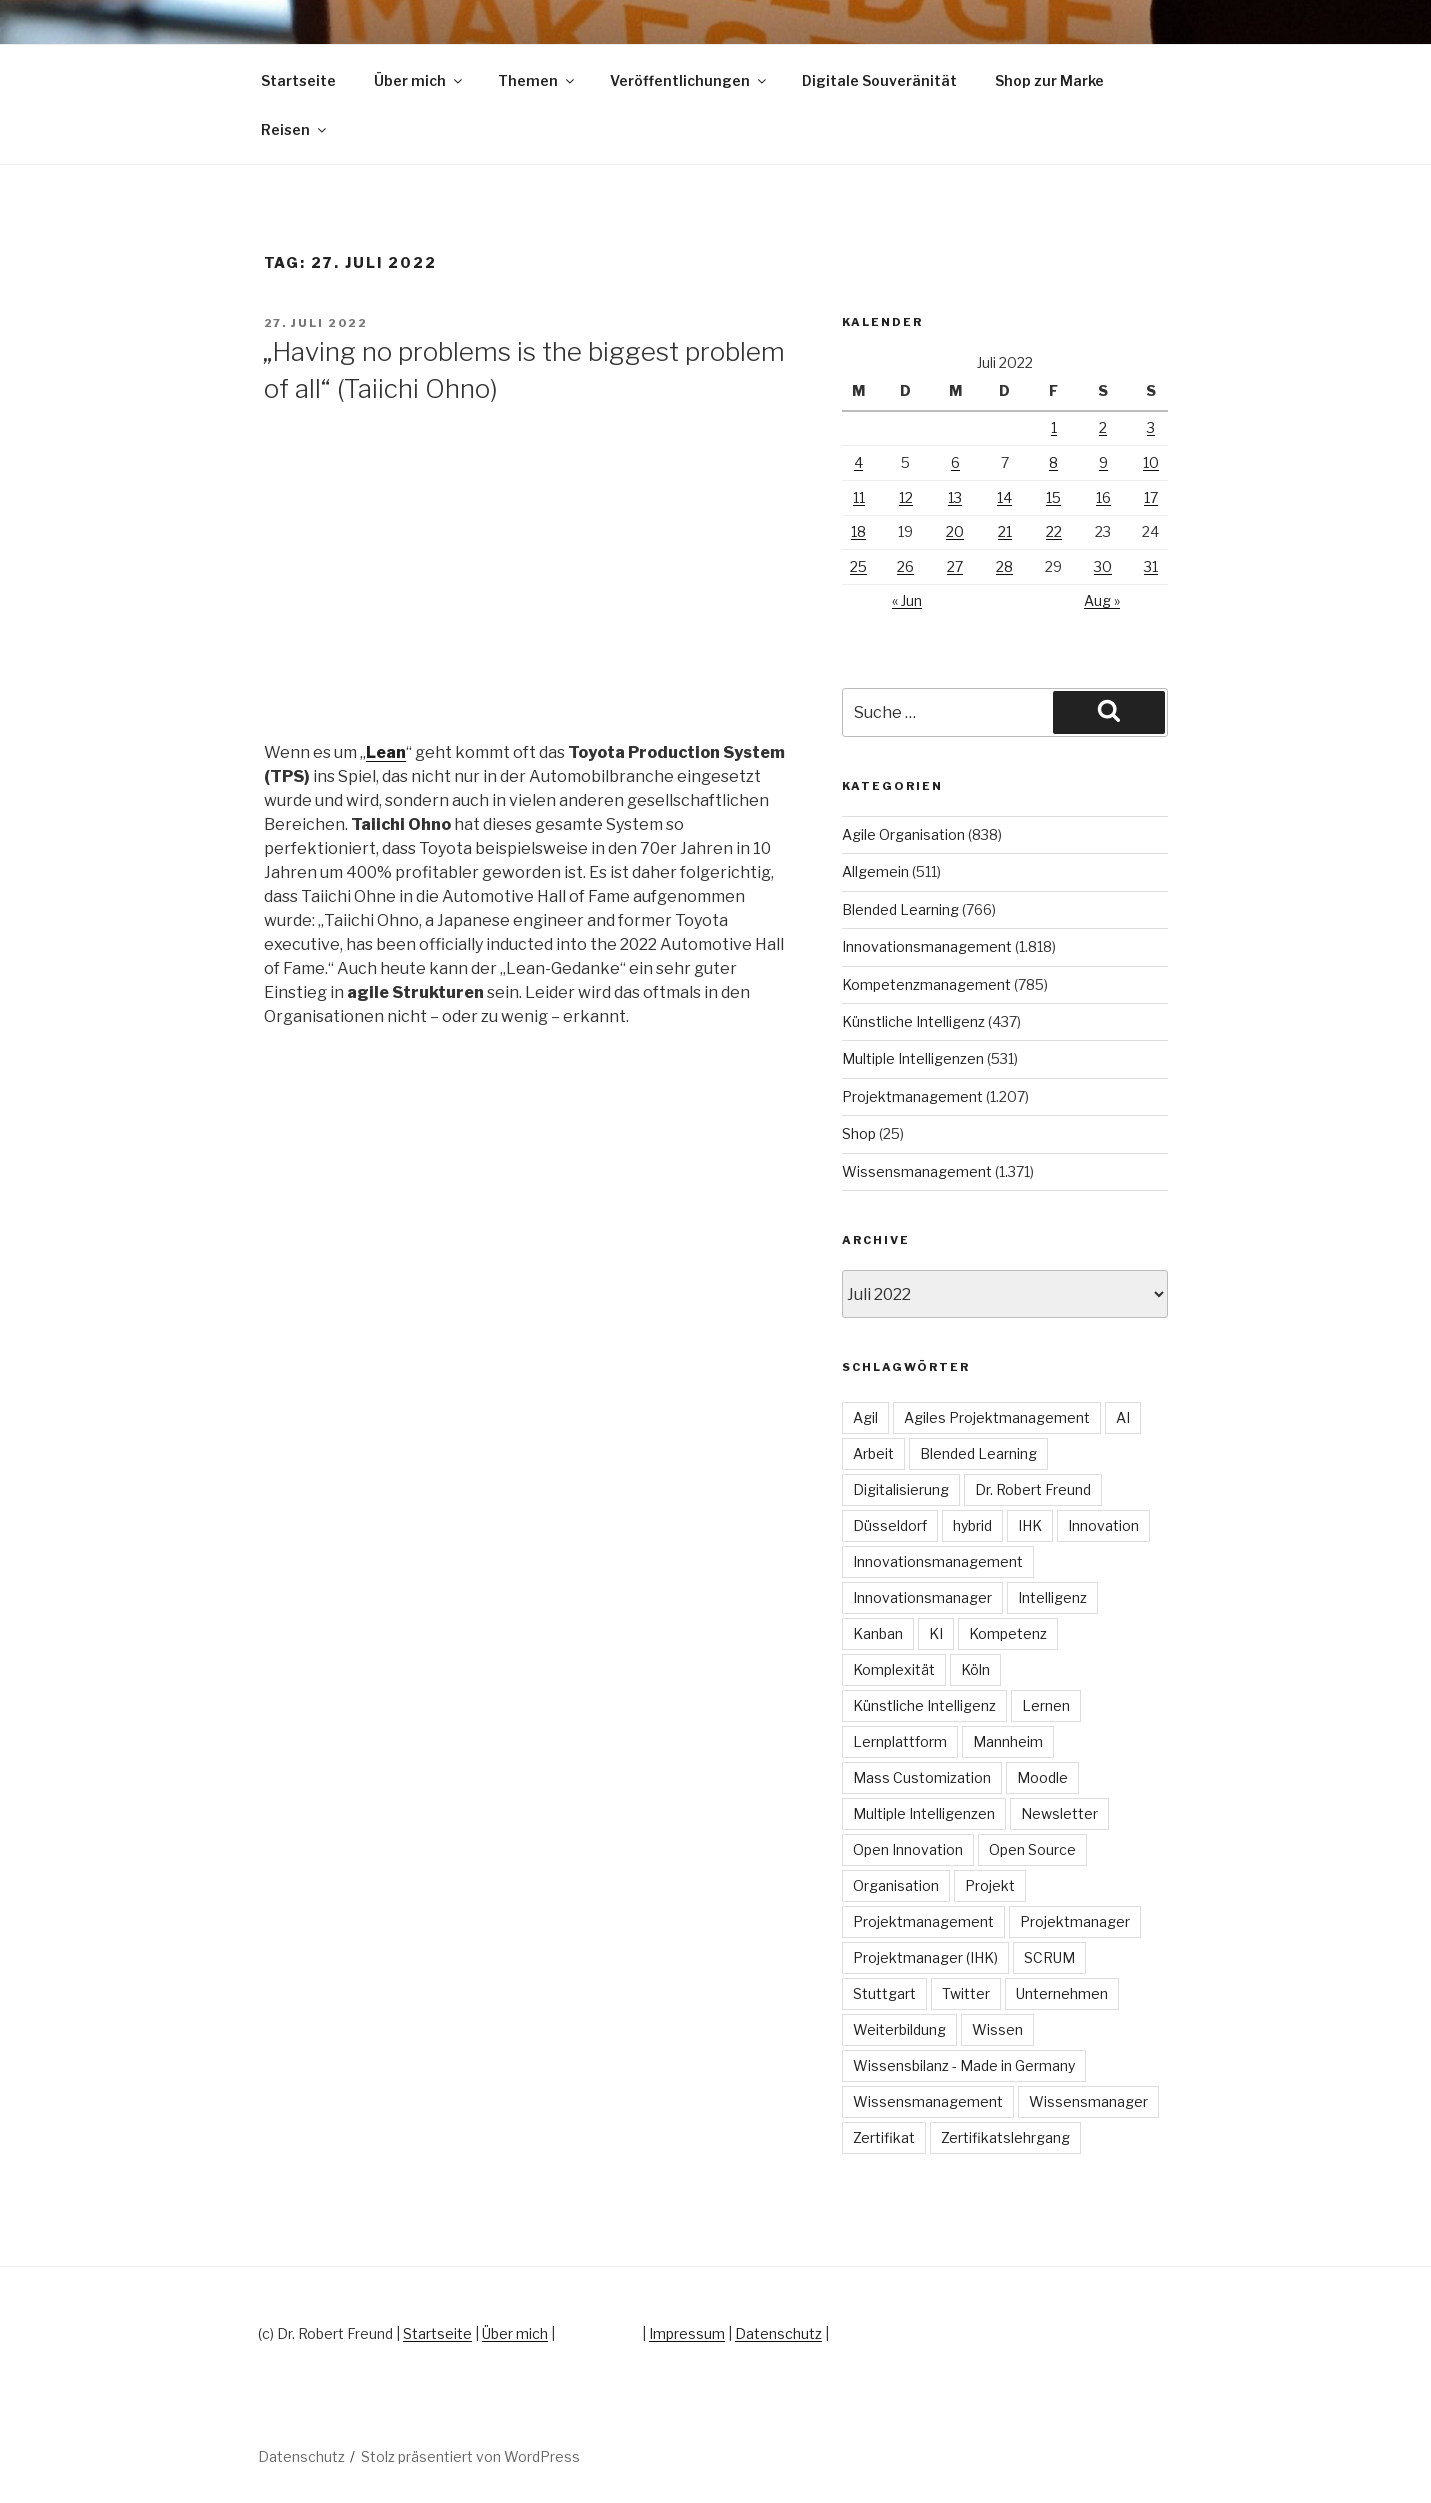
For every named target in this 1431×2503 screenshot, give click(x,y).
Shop (859, 1133)
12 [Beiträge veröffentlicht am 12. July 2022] (906, 497)
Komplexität (894, 1669)
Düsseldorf (890, 1525)
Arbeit (873, 1453)
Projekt (990, 1885)
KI (936, 1633)
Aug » (1102, 600)
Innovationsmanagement (927, 946)
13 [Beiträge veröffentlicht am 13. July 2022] (955, 497)
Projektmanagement (912, 1096)
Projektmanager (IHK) (925, 1957)
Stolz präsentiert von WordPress (470, 2456)
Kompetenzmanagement (926, 984)
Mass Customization (922, 1777)
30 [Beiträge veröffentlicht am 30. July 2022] (1103, 566)
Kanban (878, 1633)
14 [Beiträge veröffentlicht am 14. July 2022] (1004, 497)
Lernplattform (900, 1741)
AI (1123, 1417)
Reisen (295, 129)
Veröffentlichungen (689, 80)
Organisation (896, 1885)
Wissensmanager (1088, 2101)
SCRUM (1049, 1957)
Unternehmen (1062, 1993)
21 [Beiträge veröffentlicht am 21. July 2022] (1005, 531)
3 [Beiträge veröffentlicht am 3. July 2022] (1151, 427)
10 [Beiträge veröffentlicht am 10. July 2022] (1151, 462)
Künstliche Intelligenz (913, 1021)
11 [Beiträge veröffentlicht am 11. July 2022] (859, 497)
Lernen (1046, 1705)
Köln (975, 1669)
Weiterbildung (899, 2029)
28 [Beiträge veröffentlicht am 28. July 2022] (1004, 566)
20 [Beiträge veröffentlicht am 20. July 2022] (955, 531)
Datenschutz (778, 2333)
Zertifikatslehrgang (1005, 2137)
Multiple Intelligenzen (913, 1058)
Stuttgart (884, 1993)
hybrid (972, 1525)
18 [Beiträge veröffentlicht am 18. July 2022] (858, 531)
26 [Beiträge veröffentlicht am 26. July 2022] (905, 566)
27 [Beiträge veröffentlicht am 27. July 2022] (955, 566)
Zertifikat (884, 2137)
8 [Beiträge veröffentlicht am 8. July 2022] (1053, 462)
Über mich (419, 80)
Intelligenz (1052, 1597)
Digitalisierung (901, 1489)
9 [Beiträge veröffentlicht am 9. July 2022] (1103, 462)
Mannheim (1008, 1741)
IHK (1030, 1525)
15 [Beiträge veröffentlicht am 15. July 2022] (1053, 497)
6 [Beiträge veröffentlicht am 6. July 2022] (955, 462)
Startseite (298, 80)
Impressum (687, 2333)
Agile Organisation (903, 834)
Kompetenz (1008, 1633)
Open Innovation (908, 1849)
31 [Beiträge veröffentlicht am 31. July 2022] (1151, 566)
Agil (865, 1417)
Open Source (1032, 1849)
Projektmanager (1075, 1921)
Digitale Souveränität (879, 80)
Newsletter (1059, 1813)
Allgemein (875, 871)
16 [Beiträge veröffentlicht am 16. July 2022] (1103, 497)
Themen (537, 80)
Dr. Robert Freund (1033, 1489)
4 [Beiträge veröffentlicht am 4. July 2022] (858, 462)
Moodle (1042, 1777)
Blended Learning (900, 909)
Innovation (1103, 1525)
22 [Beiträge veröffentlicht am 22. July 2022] (1054, 531)
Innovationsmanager (922, 1597)
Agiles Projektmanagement (997, 1417)
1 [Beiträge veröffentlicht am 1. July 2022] (1054, 427)
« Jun (907, 600)
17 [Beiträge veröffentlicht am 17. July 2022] (1151, 497)
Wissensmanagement (917, 1171)
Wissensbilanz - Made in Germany (964, 2065)
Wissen (997, 2029)
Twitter (966, 1993)
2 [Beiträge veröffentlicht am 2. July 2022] (1103, 427)
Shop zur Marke (1049, 80)
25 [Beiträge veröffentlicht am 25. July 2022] (858, 566)
